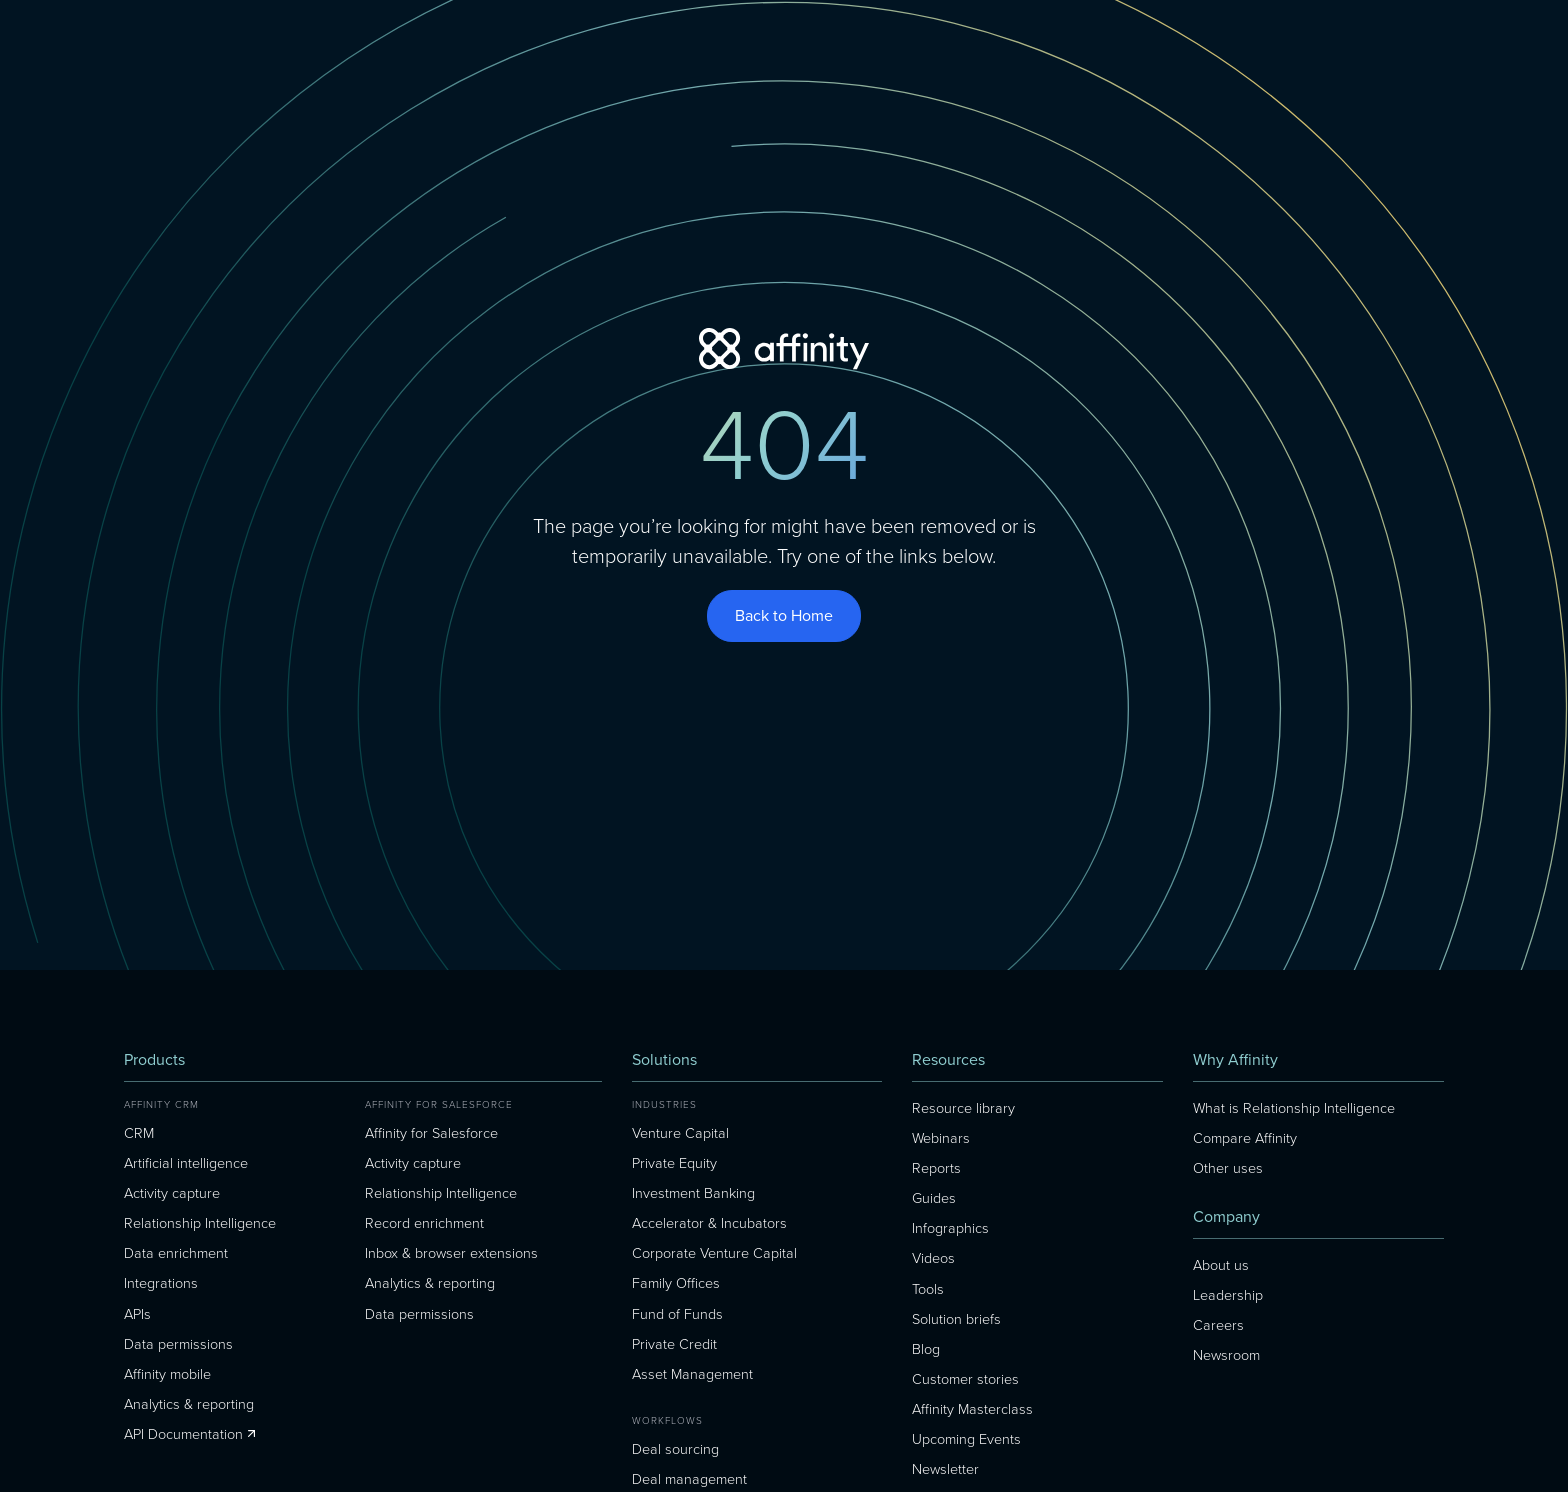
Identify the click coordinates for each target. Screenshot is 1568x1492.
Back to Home (784, 615)
